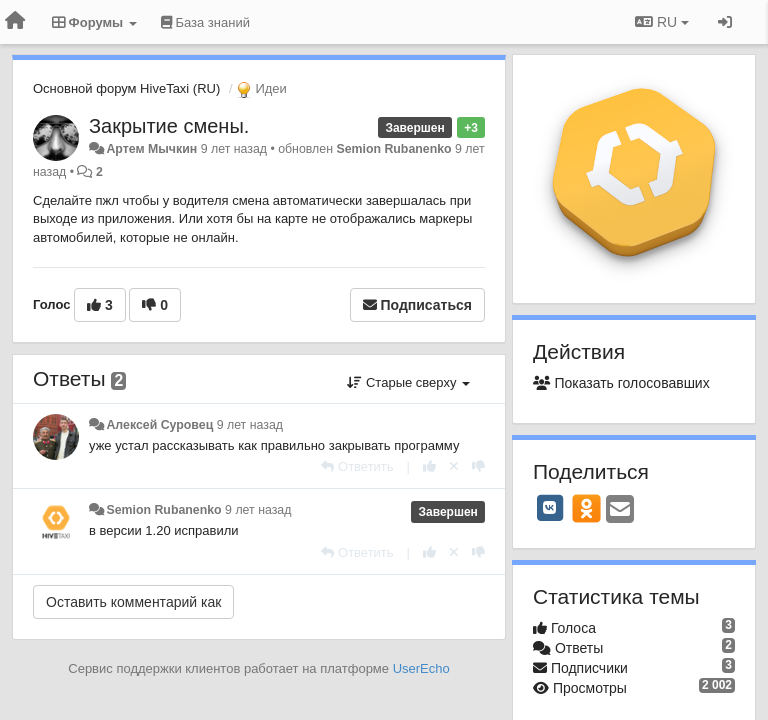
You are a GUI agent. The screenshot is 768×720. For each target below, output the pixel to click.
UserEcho (421, 668)
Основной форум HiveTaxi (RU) (126, 88)
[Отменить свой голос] (454, 466)
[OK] (586, 508)
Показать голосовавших (621, 383)
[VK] (550, 508)
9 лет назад (250, 425)
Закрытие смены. (169, 126)
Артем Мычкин (151, 149)
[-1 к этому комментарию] (478, 466)
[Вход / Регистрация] (725, 22)
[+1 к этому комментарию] (429, 466)
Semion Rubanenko (393, 149)
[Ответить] (357, 466)
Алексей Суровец (159, 425)
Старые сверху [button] (408, 382)
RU (662, 22)
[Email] (620, 510)
